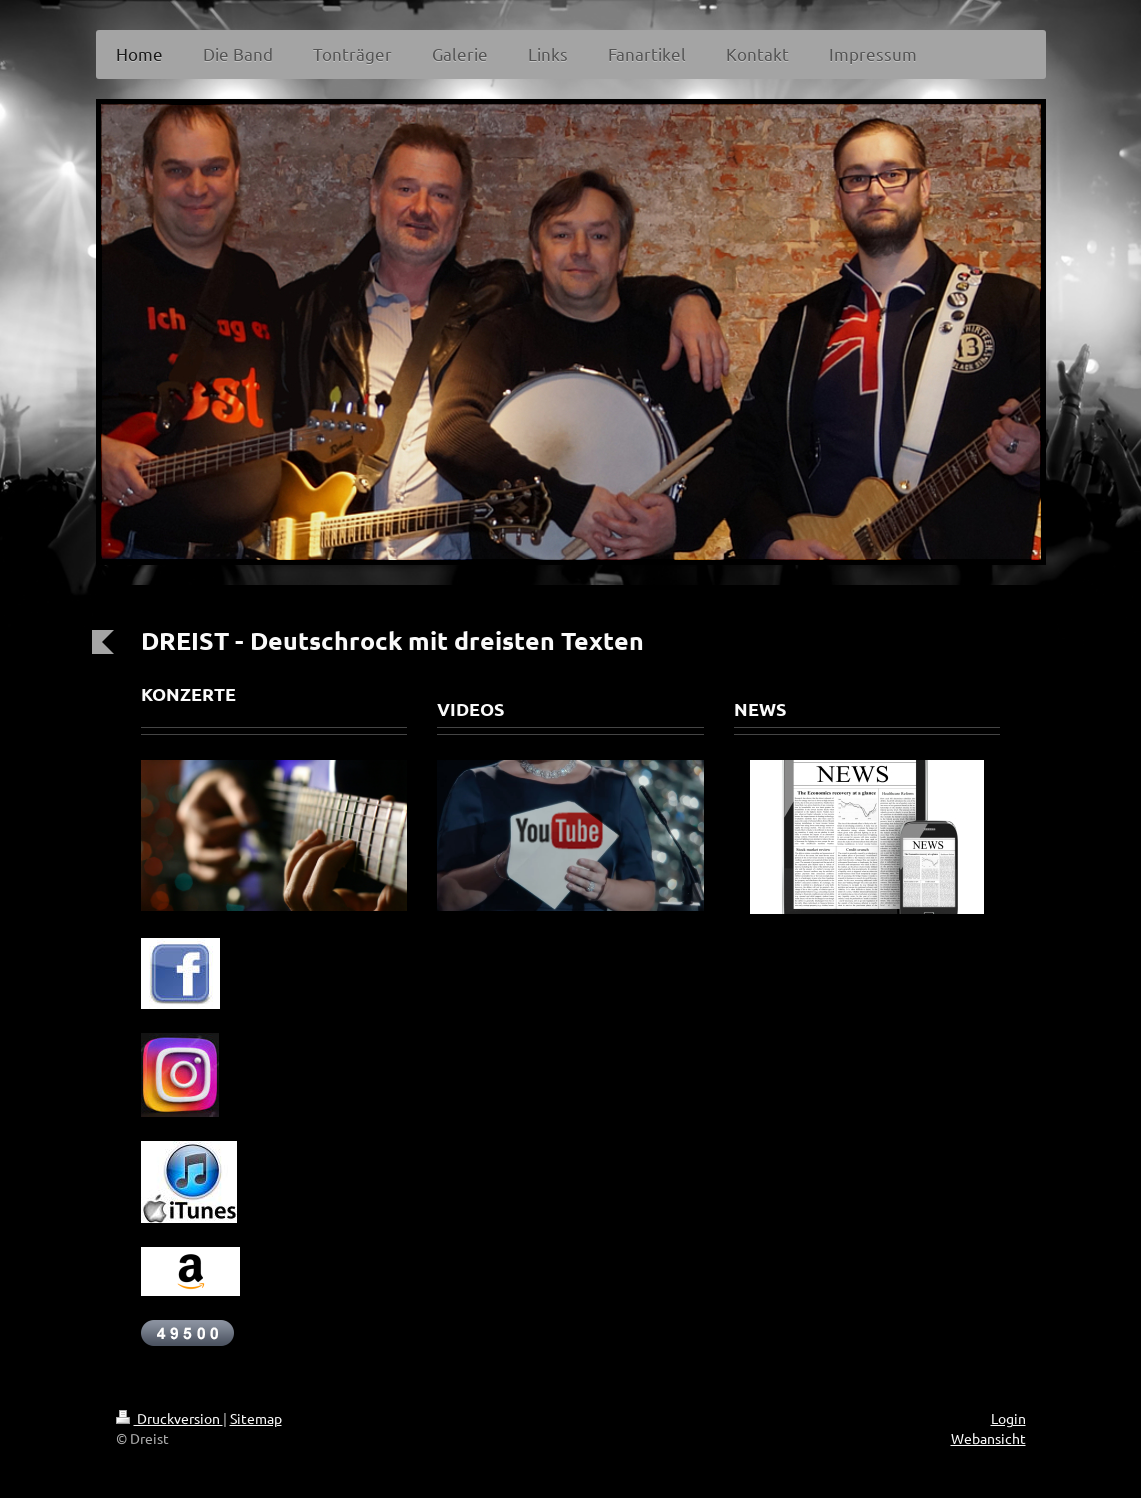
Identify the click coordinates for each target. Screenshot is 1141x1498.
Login (1008, 1418)
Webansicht (988, 1438)
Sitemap (256, 1418)
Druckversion (169, 1418)
